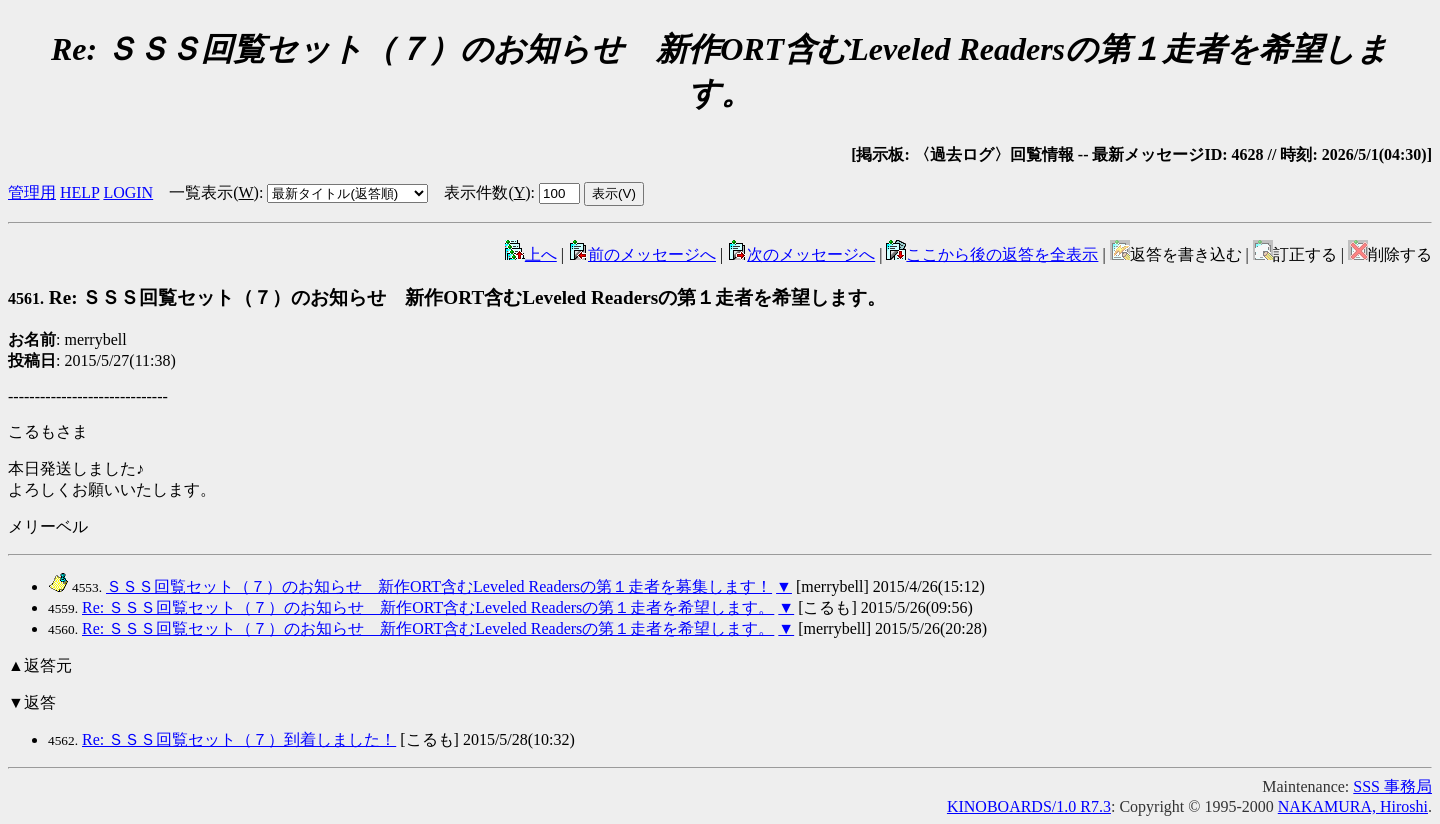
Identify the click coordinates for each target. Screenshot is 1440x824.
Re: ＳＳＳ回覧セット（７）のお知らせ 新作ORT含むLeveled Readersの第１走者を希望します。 (447, 297)
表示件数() (487, 192)
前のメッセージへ (642, 254)
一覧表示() (214, 192)
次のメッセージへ (801, 254)
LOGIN (128, 192)
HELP (79, 192)
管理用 (32, 192)
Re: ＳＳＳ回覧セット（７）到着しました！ (239, 739)
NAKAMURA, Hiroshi (1353, 806)
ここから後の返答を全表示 (992, 254)
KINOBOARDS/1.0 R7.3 (1029, 806)
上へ (531, 254)
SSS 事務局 (1392, 786)
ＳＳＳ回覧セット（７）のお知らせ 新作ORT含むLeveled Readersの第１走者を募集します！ (439, 586)
